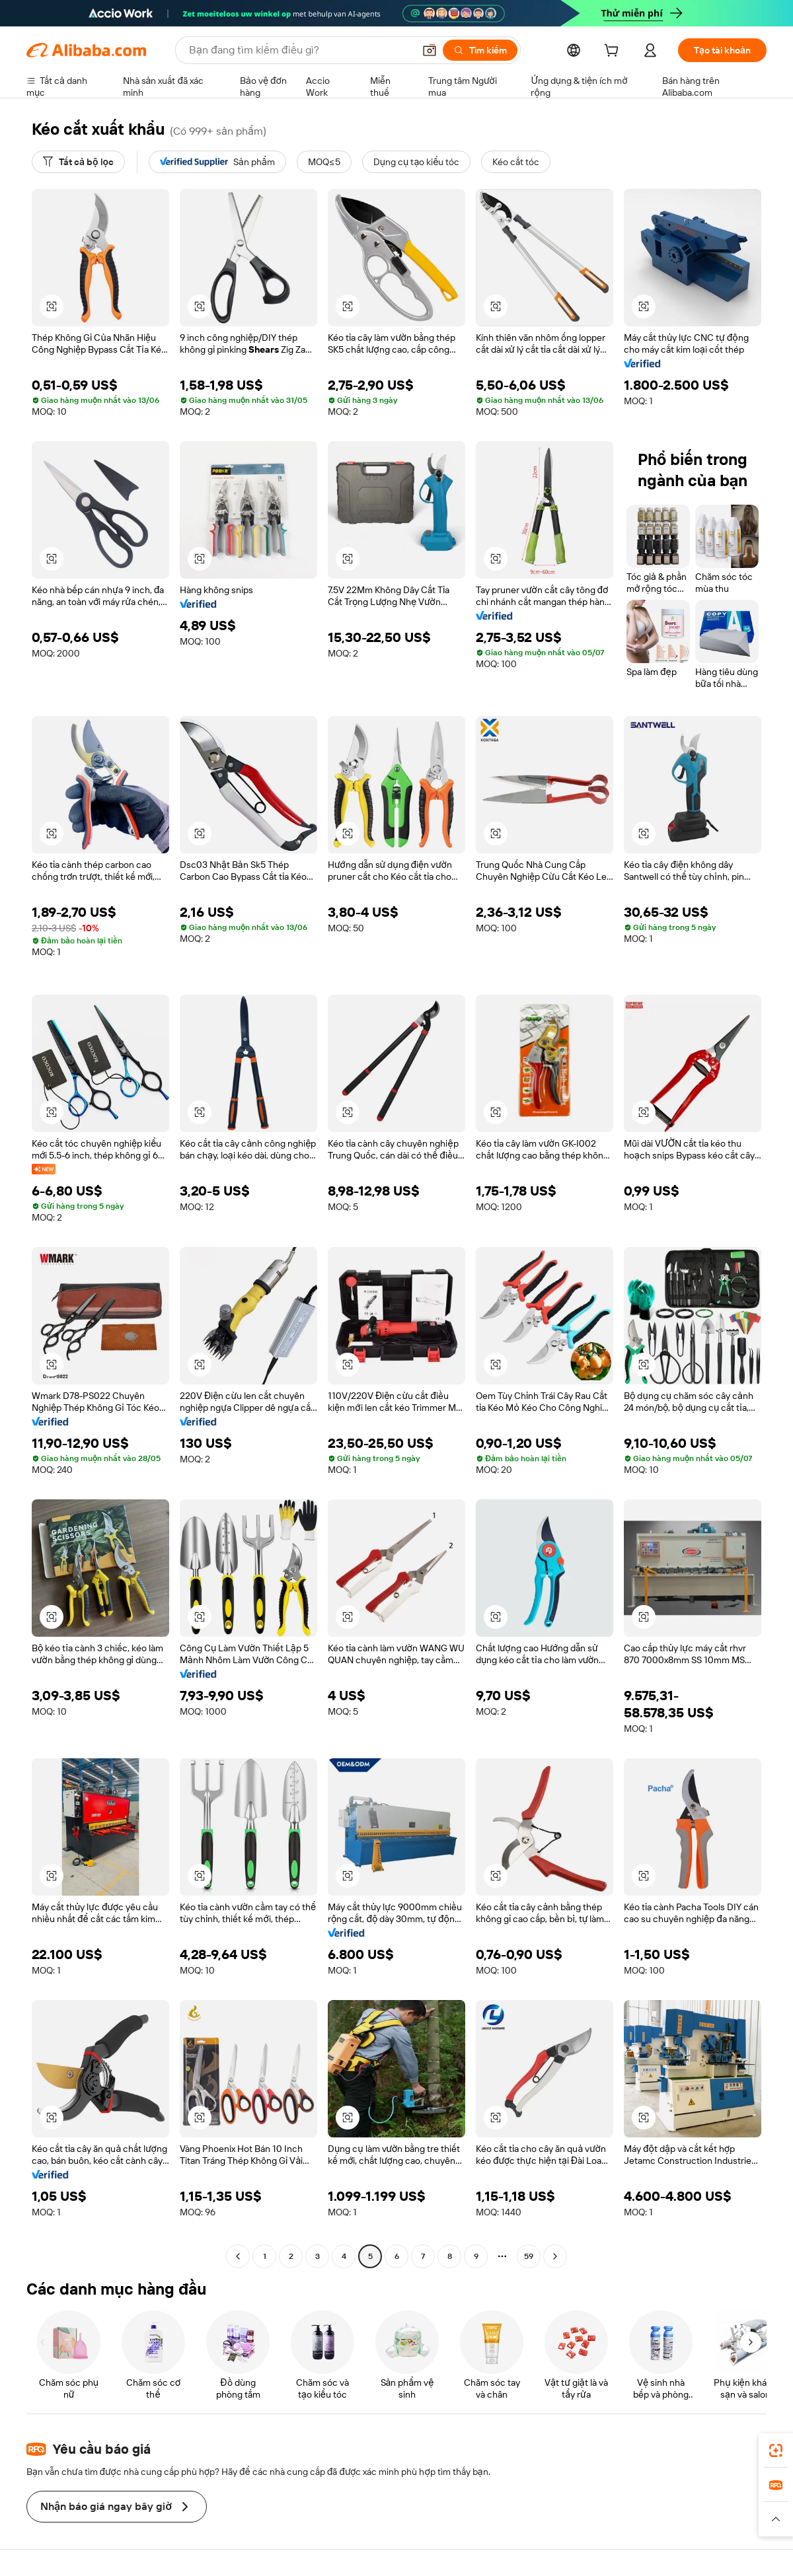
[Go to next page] (555, 2256)
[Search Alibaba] (300, 50)
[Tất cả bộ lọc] (78, 162)
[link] (776, 2450)
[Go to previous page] (238, 2256)
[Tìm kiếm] (480, 50)
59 (528, 2256)
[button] (429, 50)
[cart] (614, 52)
